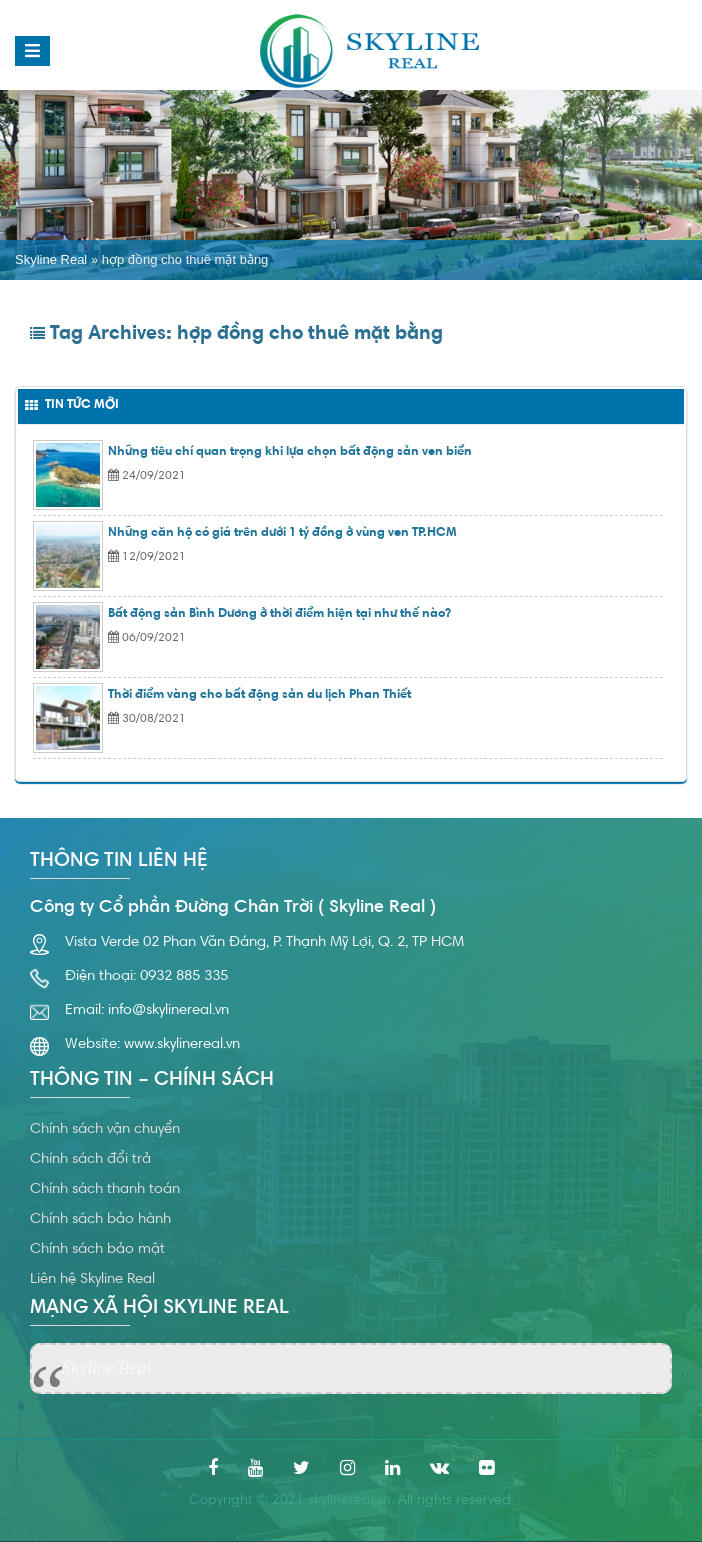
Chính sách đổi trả (90, 1159)
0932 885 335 (184, 976)
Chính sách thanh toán (105, 1189)
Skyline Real (51, 259)
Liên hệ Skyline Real (92, 1279)
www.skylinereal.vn (182, 1044)
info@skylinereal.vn (168, 1010)
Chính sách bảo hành (100, 1219)
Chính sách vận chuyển (105, 1129)
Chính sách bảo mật (97, 1249)
